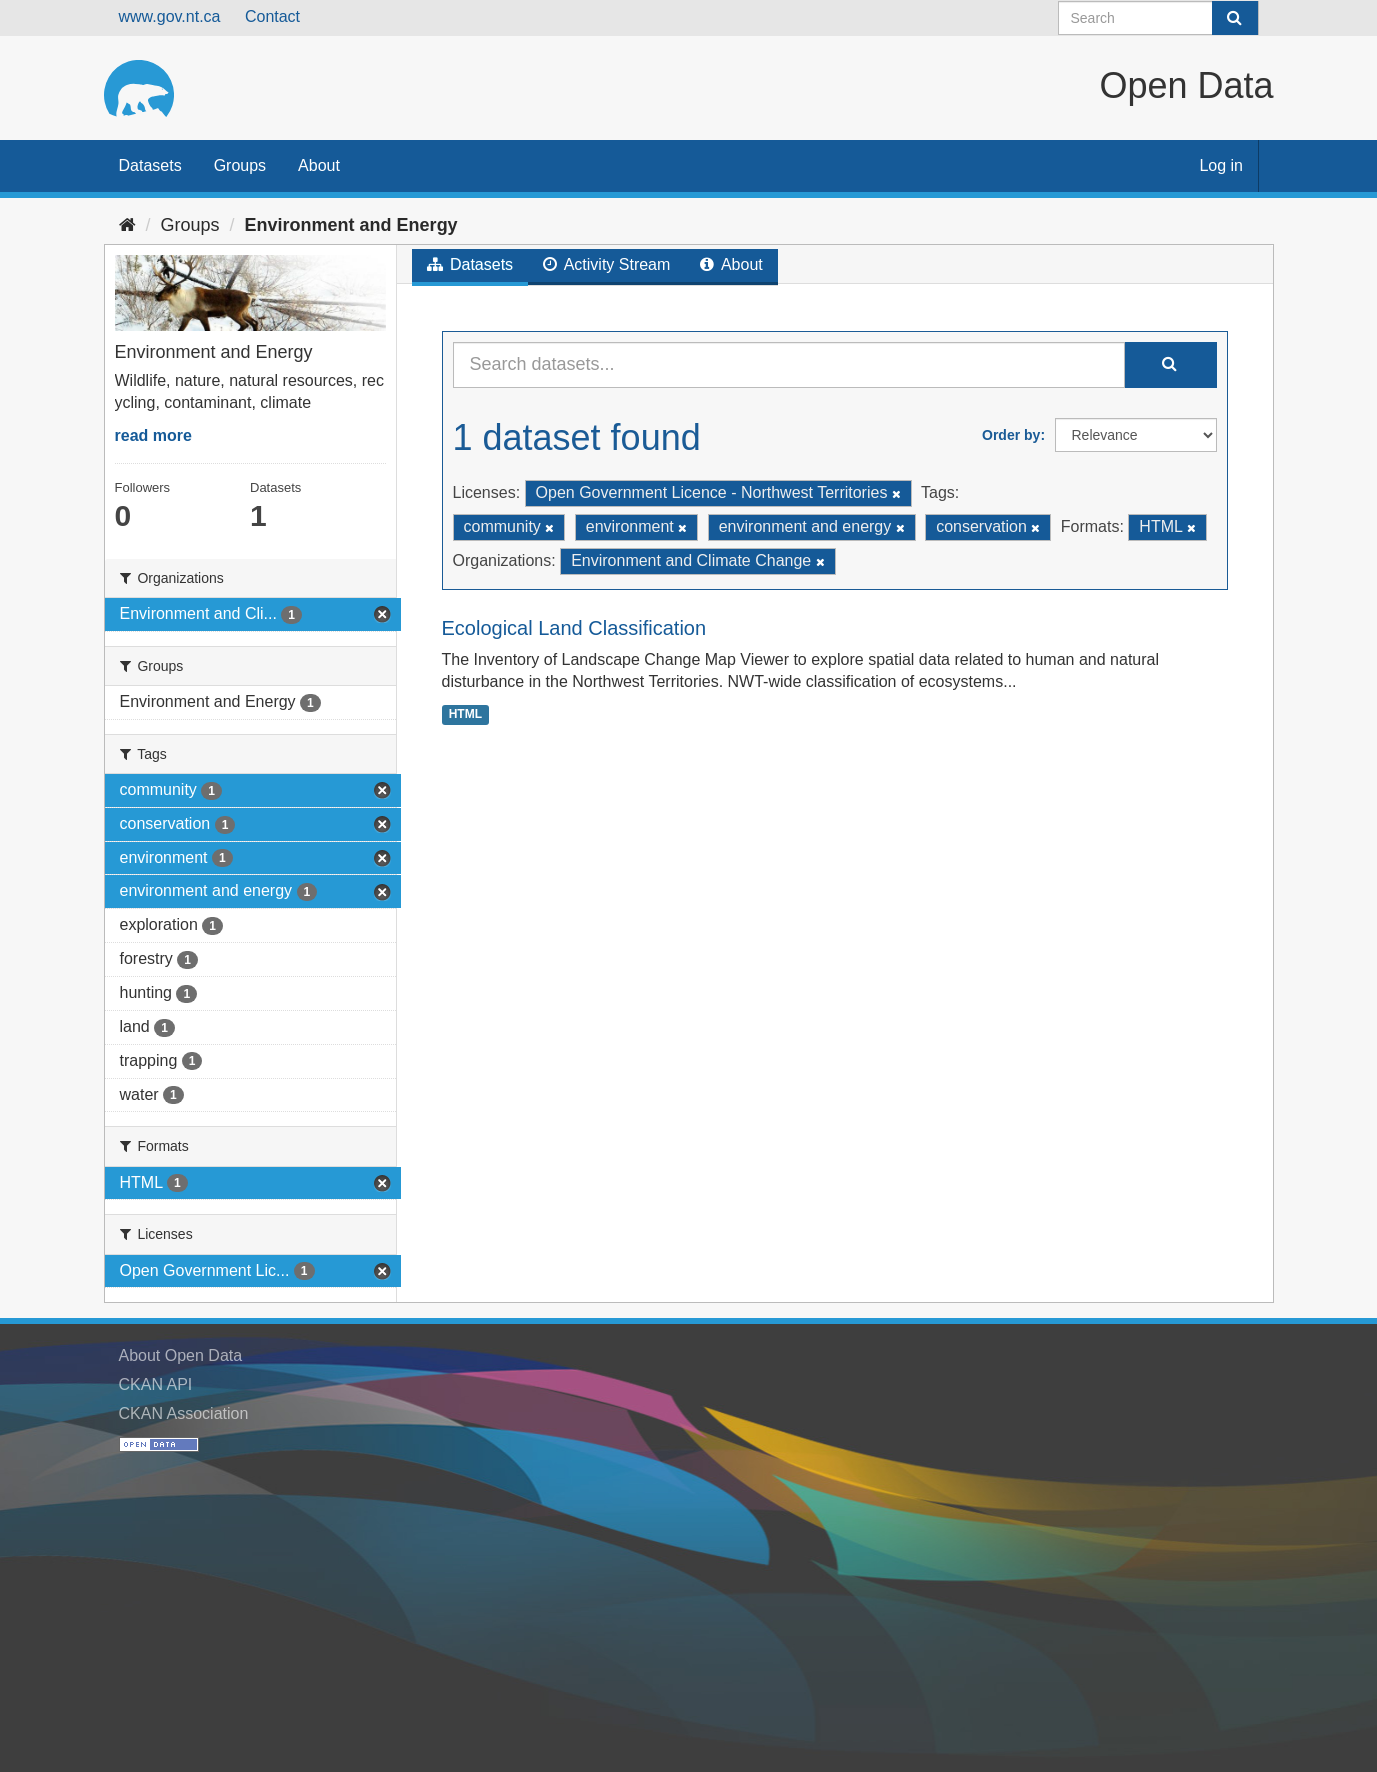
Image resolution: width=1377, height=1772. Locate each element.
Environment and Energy (351, 225)
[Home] (127, 225)
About (319, 165)
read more (153, 435)
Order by (1011, 435)
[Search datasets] (1158, 18)
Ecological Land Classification (574, 628)
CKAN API (156, 1384)
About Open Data (181, 1355)
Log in (1221, 165)
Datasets (150, 165)
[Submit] (1235, 18)
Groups (240, 165)
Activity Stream (606, 264)
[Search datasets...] (789, 365)
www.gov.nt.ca (170, 16)
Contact (272, 16)
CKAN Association (184, 1413)
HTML (465, 714)
